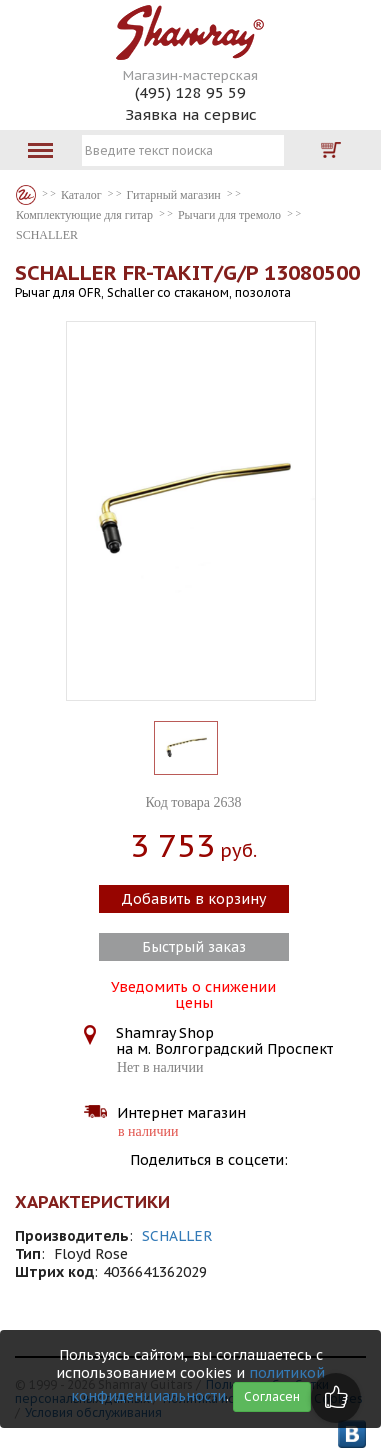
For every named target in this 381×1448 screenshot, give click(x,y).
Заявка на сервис (191, 114)
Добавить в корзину (193, 899)
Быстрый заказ (194, 947)
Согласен (272, 1396)
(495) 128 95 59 (190, 92)
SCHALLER (177, 1236)
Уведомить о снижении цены (193, 993)
